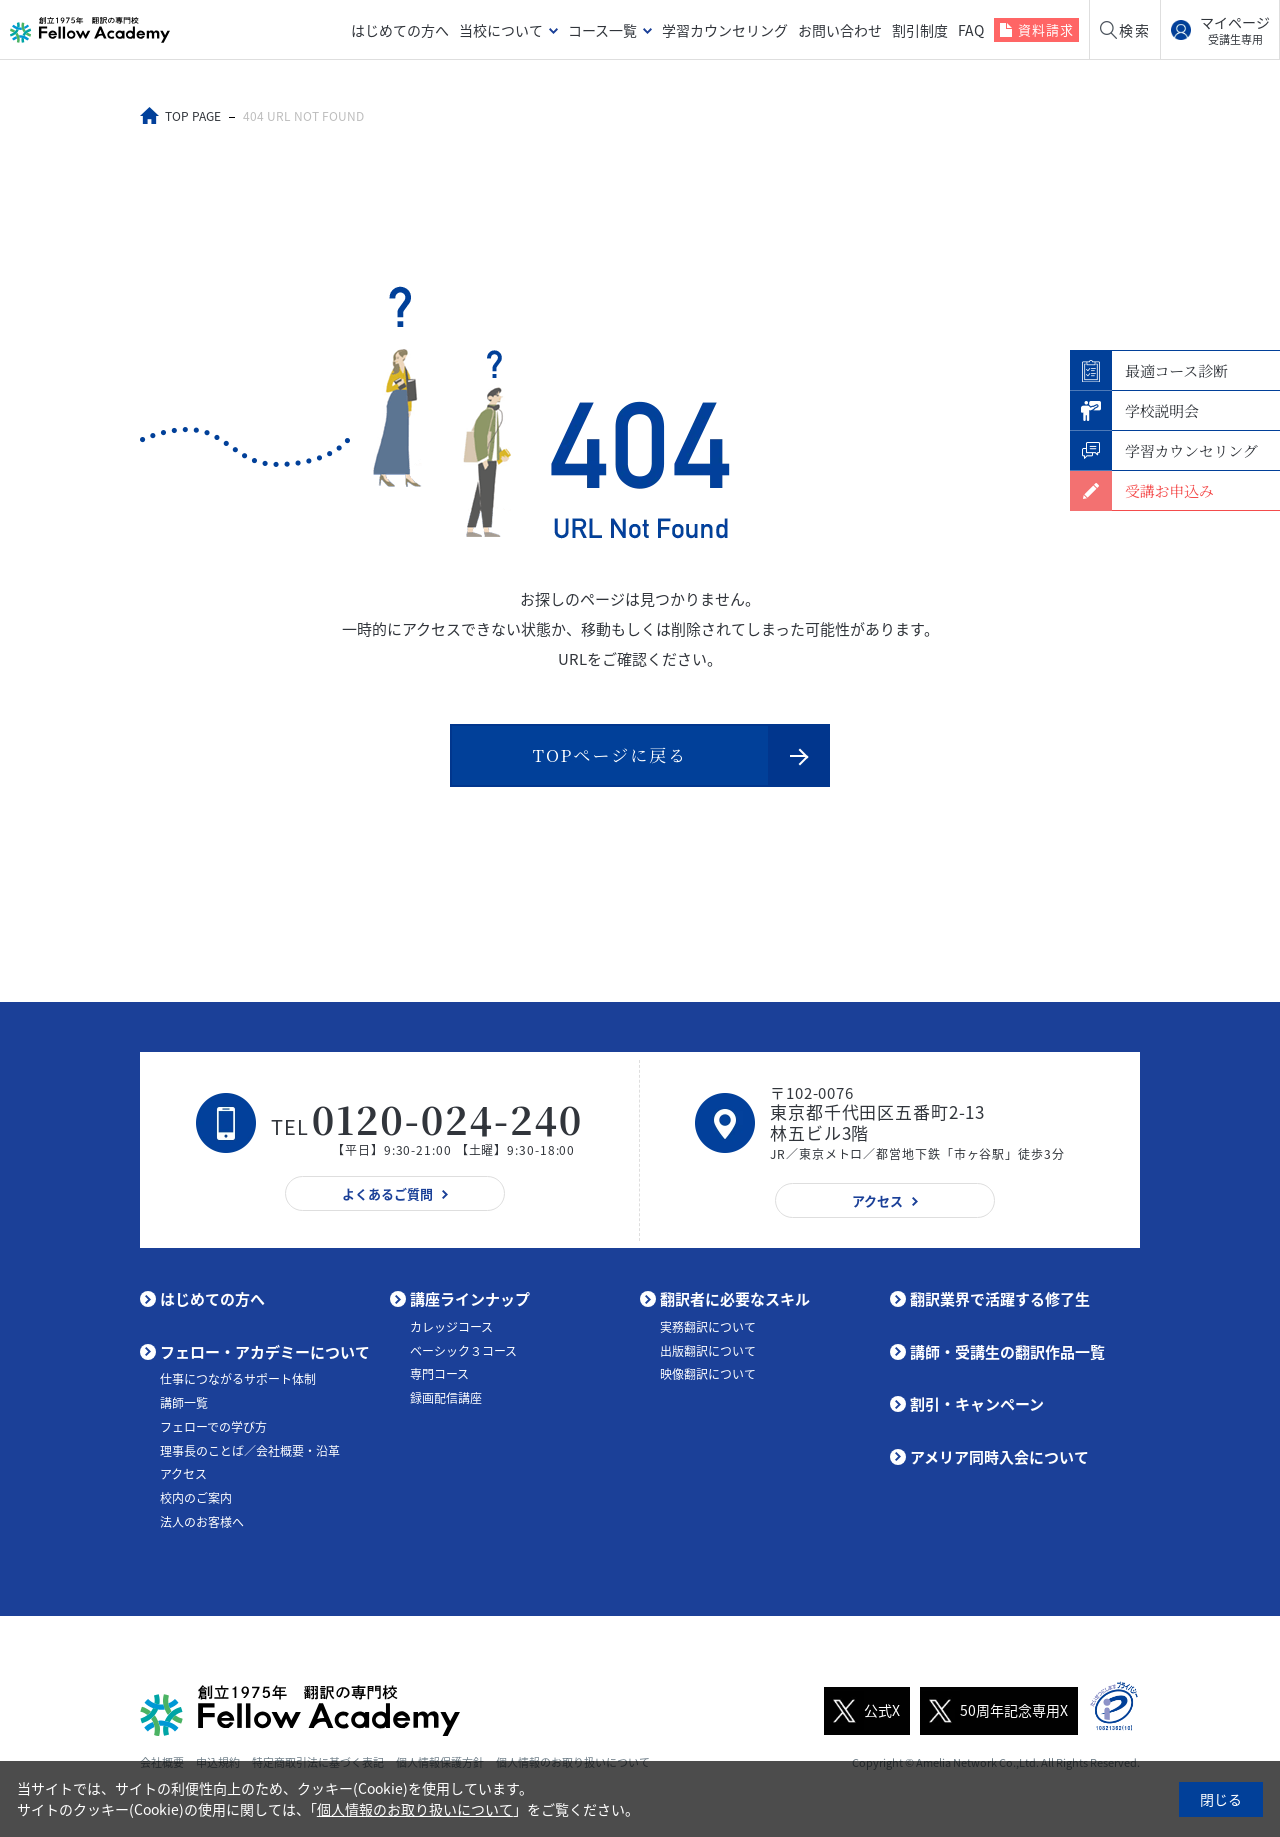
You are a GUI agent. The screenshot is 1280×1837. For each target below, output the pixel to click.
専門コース (439, 1374)
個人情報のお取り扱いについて (415, 1809)
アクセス (183, 1474)
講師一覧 (184, 1403)
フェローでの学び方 (213, 1427)
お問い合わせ (840, 30)
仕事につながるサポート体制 (238, 1379)
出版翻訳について (708, 1351)
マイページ (1235, 30)
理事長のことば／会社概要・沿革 (250, 1451)
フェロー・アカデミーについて (265, 1352)
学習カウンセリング (725, 30)
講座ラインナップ (470, 1299)
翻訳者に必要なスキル (735, 1299)
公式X (862, 1711)
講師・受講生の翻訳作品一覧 (1007, 1352)
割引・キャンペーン (977, 1404)
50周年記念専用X (994, 1711)
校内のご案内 (196, 1498)
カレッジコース (451, 1327)
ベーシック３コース (463, 1351)
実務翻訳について (708, 1327)
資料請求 (1046, 29)
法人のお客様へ (202, 1522)
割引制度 (920, 30)
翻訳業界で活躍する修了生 (1000, 1299)
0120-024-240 (448, 1118)
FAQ (971, 30)
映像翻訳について (708, 1374)
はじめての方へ (400, 30)
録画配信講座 (446, 1398)
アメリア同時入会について (999, 1457)
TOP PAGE (193, 116)
